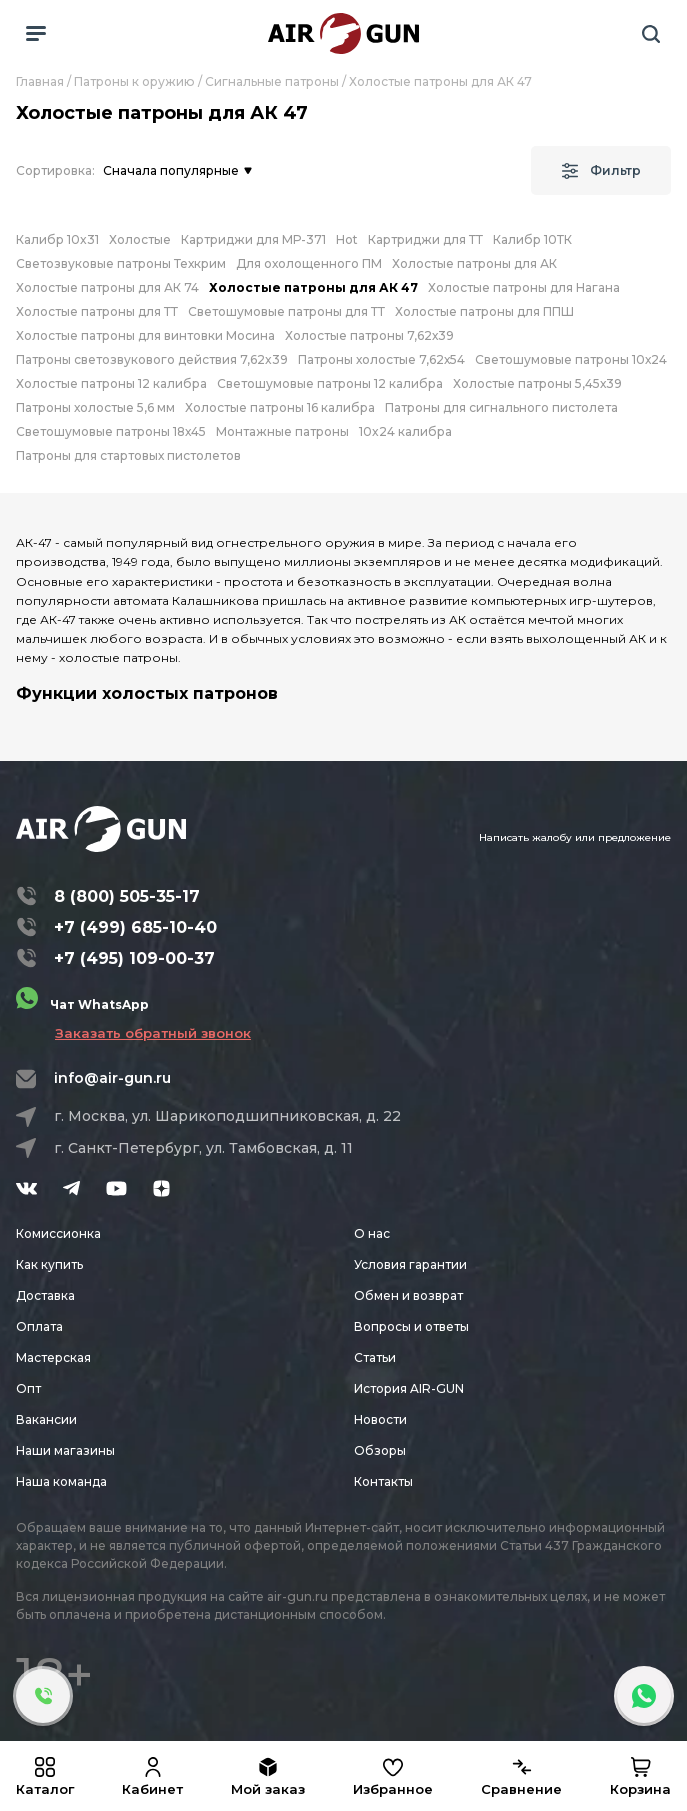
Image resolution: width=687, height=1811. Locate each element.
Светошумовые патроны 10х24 (571, 359)
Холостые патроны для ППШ (484, 311)
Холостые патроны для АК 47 (313, 287)
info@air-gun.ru (112, 1078)
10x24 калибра (405, 431)
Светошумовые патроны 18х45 (111, 431)
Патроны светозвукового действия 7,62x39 (152, 359)
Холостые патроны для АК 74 (107, 287)
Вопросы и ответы (411, 1326)
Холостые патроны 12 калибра (111, 383)
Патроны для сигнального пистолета (501, 407)
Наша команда (61, 1481)
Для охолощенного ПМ (309, 263)
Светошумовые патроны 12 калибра (330, 383)
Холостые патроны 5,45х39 (537, 383)
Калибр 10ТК (532, 239)
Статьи (375, 1357)
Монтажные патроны (282, 431)
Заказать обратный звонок (153, 1033)
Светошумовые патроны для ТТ (286, 311)
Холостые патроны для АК (474, 263)
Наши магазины (65, 1450)
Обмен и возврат (408, 1295)
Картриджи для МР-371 (253, 239)
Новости (380, 1419)
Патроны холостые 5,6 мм (95, 407)
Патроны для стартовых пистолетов (128, 455)
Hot (347, 239)
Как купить (49, 1264)
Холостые (140, 239)
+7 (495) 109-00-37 (134, 958)
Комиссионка (58, 1233)
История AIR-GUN (409, 1388)
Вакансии (46, 1419)
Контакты (383, 1481)
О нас (372, 1233)
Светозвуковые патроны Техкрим (121, 263)
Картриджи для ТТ (425, 239)
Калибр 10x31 (57, 239)
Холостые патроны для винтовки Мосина (145, 335)
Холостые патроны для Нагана (524, 287)
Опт (28, 1388)
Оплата (39, 1326)
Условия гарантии (410, 1264)
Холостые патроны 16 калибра (280, 407)
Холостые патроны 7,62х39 (369, 335)
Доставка (45, 1295)
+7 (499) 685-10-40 (135, 927)
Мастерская (53, 1357)
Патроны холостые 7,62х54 (381, 359)
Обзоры (380, 1450)
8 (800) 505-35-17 (127, 896)
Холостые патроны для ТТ (97, 311)
